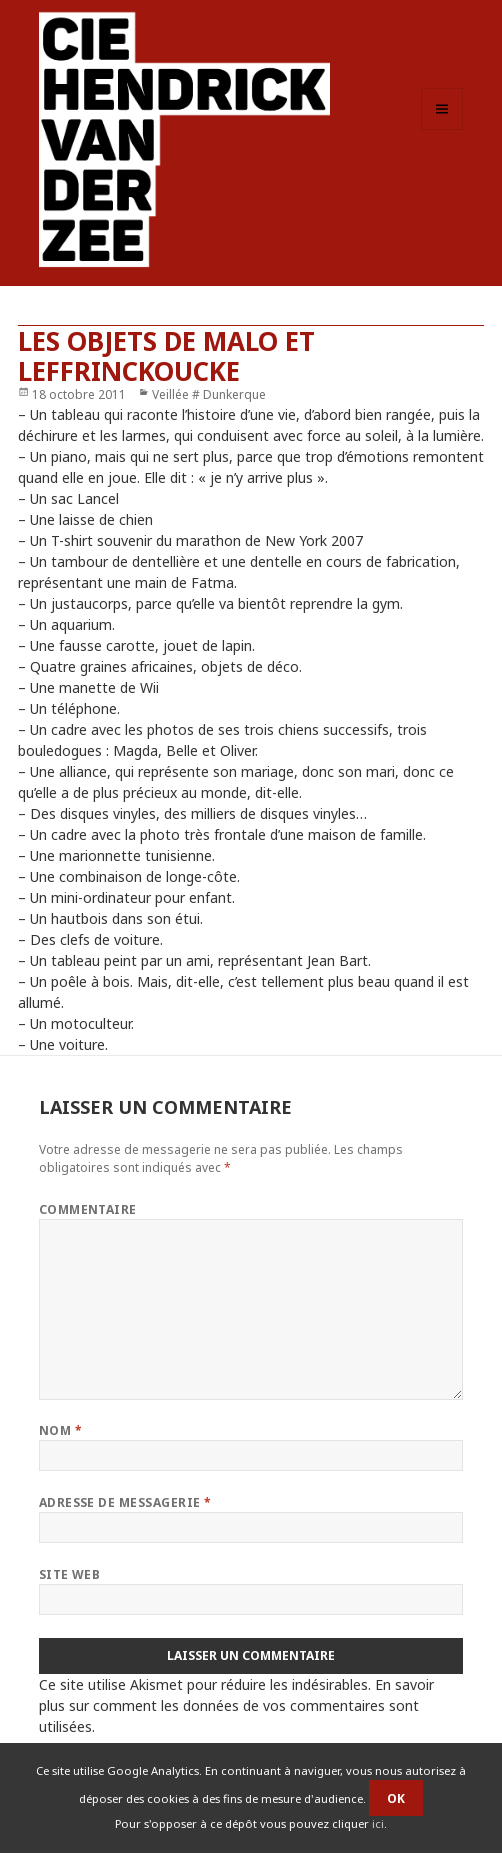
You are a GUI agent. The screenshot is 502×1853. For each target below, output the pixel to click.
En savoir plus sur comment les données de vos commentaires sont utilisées (236, 1705)
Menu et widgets (442, 129)
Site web (70, 1574)
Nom (60, 1430)
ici (378, 1823)
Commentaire (88, 1209)
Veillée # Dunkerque (209, 394)
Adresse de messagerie (125, 1502)
